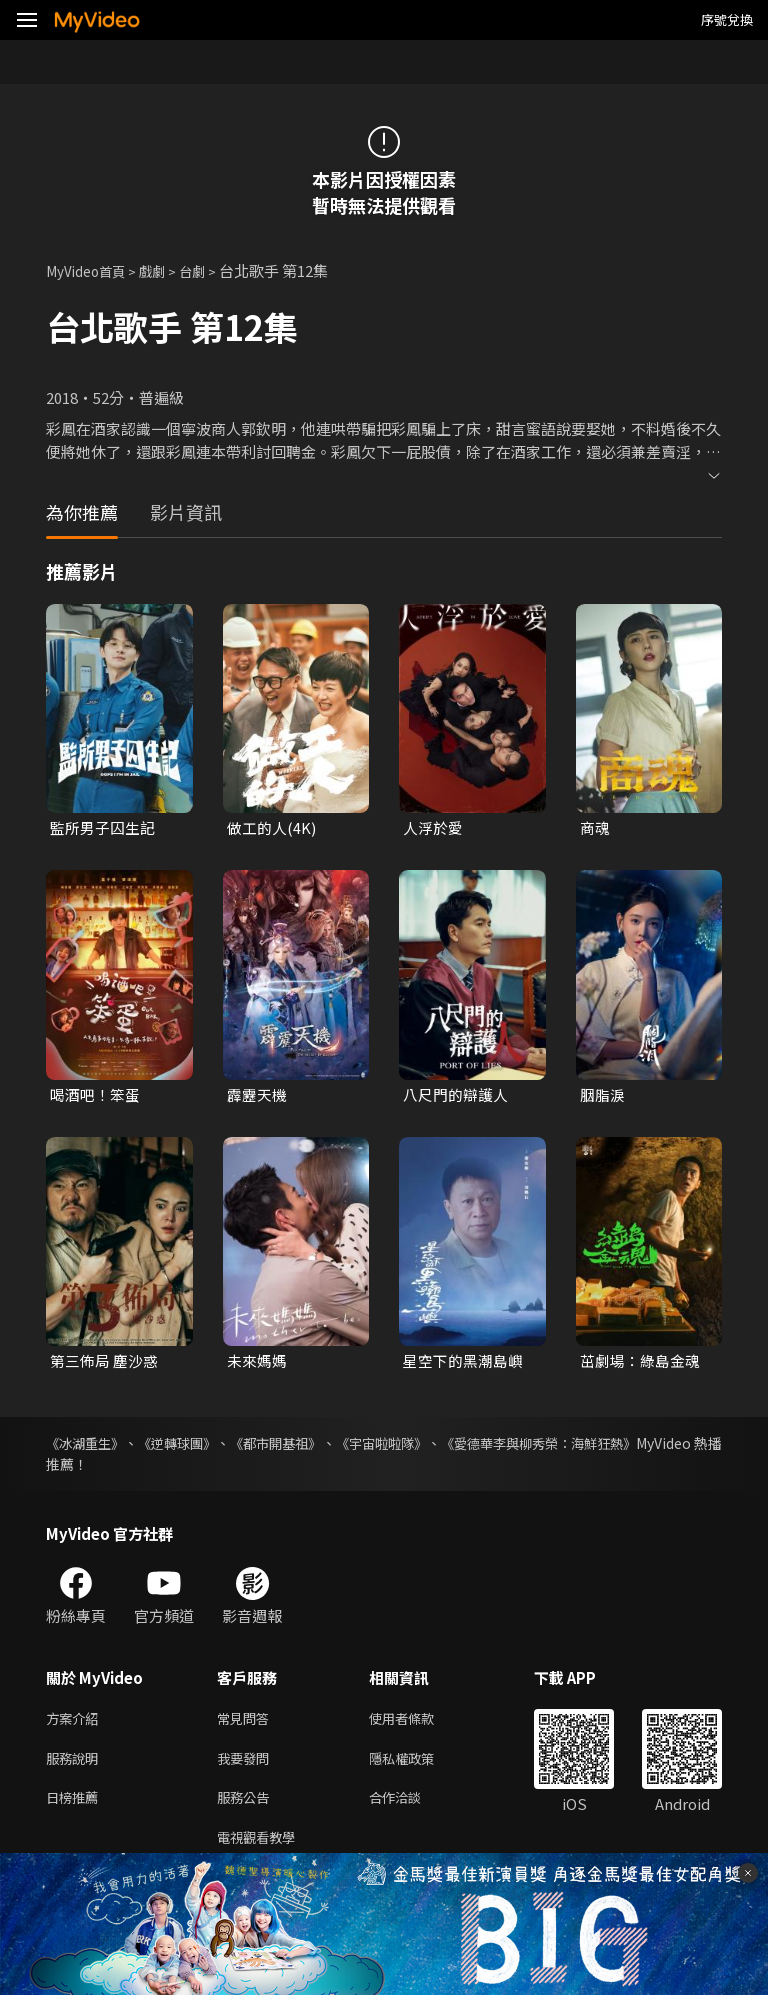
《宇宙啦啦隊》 (438, 1446)
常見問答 (247, 1722)
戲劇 (166, 270)
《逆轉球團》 (198, 1446)
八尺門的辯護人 (455, 1095)
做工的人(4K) (271, 827)
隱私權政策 (418, 1764)
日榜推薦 (76, 1806)
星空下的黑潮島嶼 (463, 1362)
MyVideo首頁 (91, 270)
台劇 (210, 270)
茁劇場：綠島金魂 (640, 1362)
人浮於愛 (433, 827)
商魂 (595, 827)
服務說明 (76, 1764)
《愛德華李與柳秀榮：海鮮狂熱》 (617, 1446)
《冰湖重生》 (88, 1446)
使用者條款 (418, 1722)
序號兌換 (727, 19)
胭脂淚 (602, 1095)
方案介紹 (76, 1722)
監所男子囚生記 (102, 827)
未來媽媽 (257, 1362)
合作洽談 (411, 1806)
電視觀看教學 (262, 1848)
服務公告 (247, 1806)
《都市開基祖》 (314, 1446)
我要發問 (247, 1764)
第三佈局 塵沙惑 (104, 1362)
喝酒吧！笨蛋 (95, 1095)
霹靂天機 (257, 1095)
